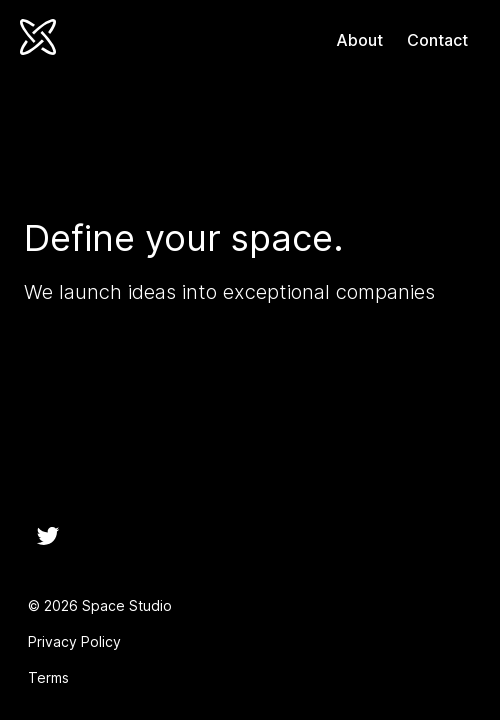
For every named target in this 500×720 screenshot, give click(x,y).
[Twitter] (48, 536)
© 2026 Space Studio (100, 605)
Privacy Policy (74, 641)
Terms (48, 677)
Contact (437, 40)
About (359, 40)
